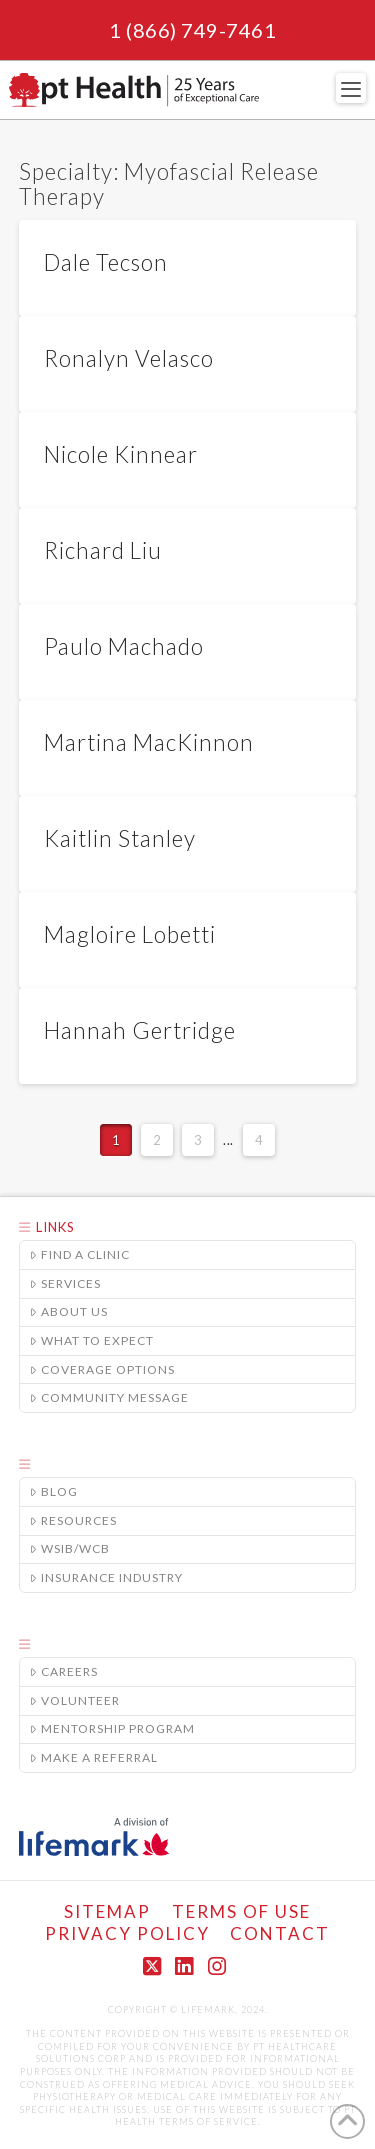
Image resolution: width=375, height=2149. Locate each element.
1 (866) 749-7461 (192, 30)
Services (65, 1283)
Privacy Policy (127, 1933)
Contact (280, 1933)
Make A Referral (94, 1757)
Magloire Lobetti (130, 934)
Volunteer (75, 1700)
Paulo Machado (124, 646)
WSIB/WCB (70, 1548)
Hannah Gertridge (140, 1030)
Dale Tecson (106, 262)
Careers (64, 1671)
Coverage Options (102, 1369)
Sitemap (107, 1911)
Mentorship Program (112, 1728)
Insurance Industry (106, 1577)
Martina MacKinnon (149, 742)
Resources (73, 1520)
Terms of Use (241, 1911)
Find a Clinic (80, 1254)
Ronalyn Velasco (129, 358)
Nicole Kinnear (121, 454)
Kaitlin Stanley (120, 838)
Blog (54, 1491)
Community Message (109, 1397)
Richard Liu (103, 550)
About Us (69, 1311)
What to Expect (92, 1340)
